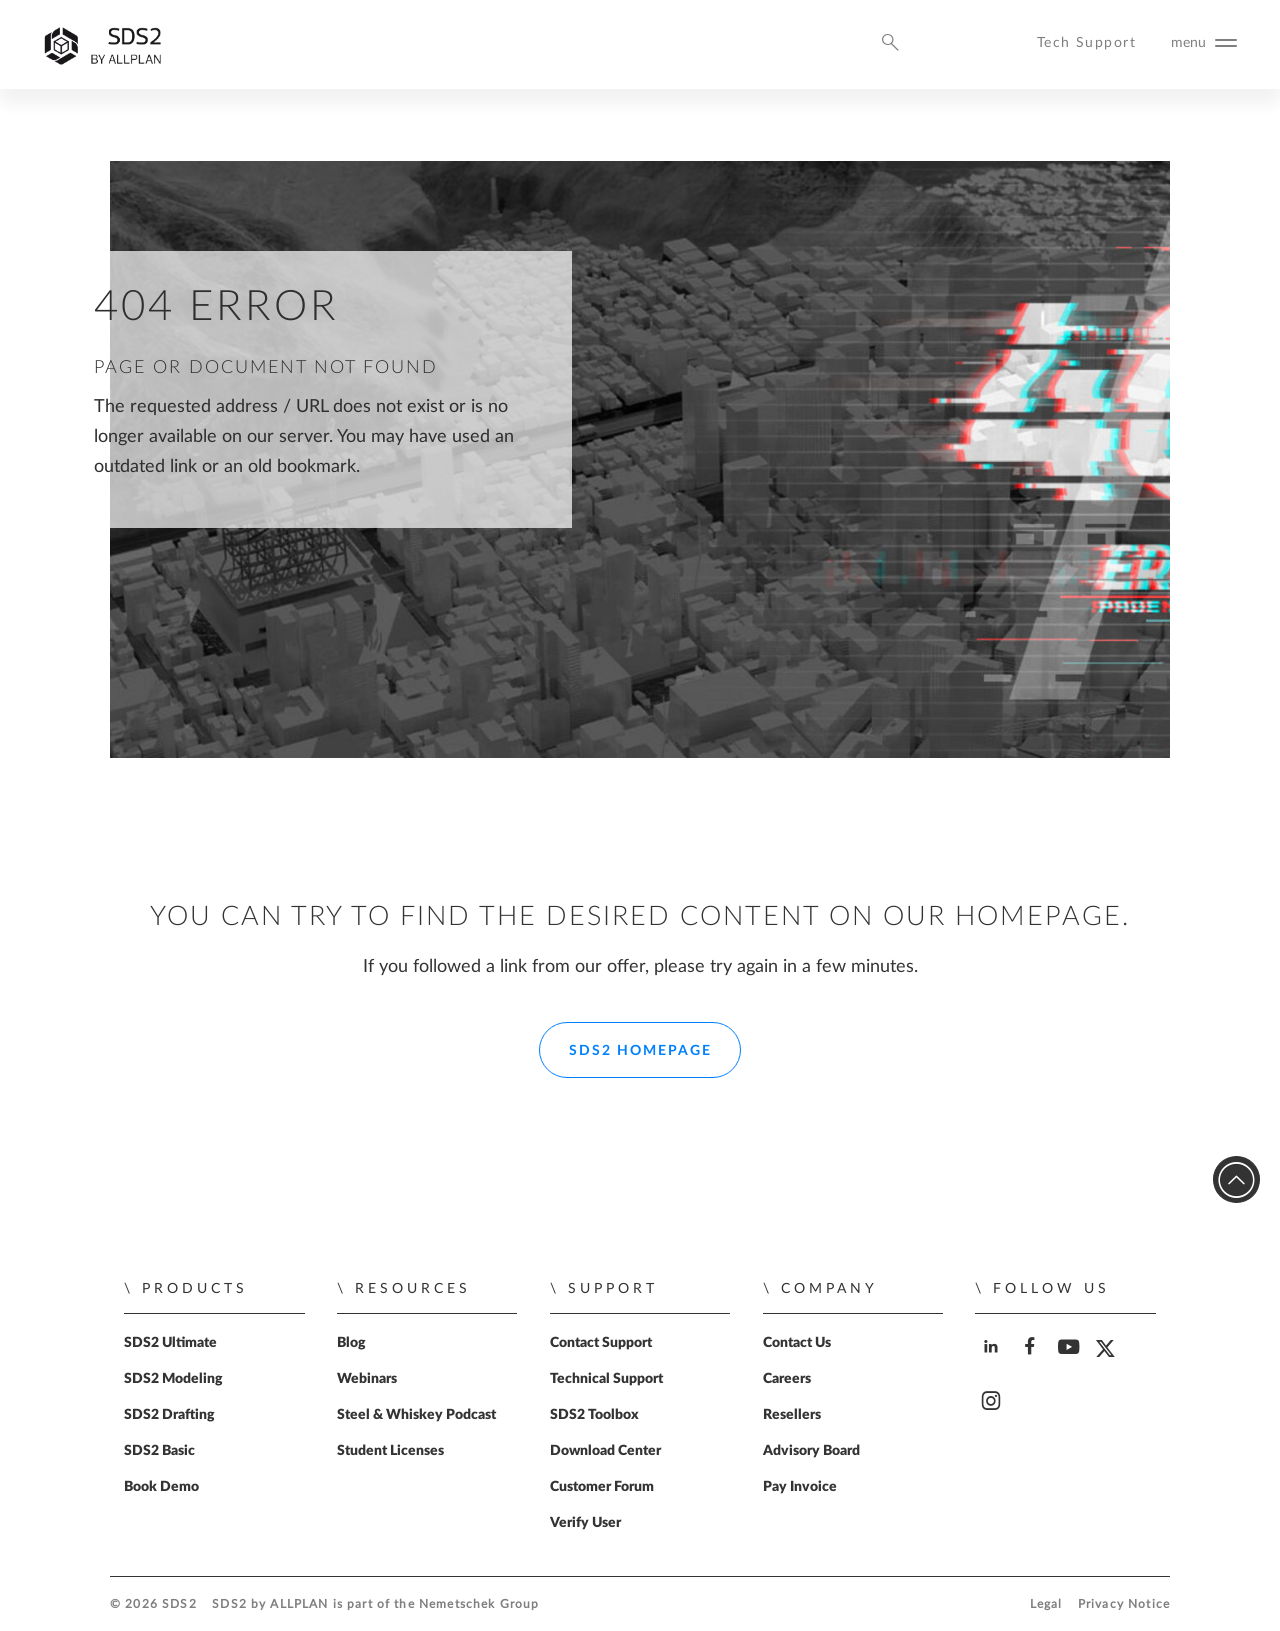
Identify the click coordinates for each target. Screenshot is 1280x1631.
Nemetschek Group (479, 1604)
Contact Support (601, 1343)
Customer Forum (602, 1487)
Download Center (605, 1451)
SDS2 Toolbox (594, 1415)
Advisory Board (811, 1451)
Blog (351, 1343)
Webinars (367, 1379)
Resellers (792, 1415)
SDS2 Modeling (173, 1379)
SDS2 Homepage (640, 1051)
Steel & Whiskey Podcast (416, 1415)
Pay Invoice (800, 1487)
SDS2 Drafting (169, 1415)
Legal (1046, 1604)
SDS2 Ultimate (170, 1343)
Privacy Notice (1124, 1604)
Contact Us (797, 1343)
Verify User (585, 1523)
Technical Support (606, 1379)
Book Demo (161, 1487)
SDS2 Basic (159, 1451)
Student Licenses (390, 1451)
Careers (787, 1379)
